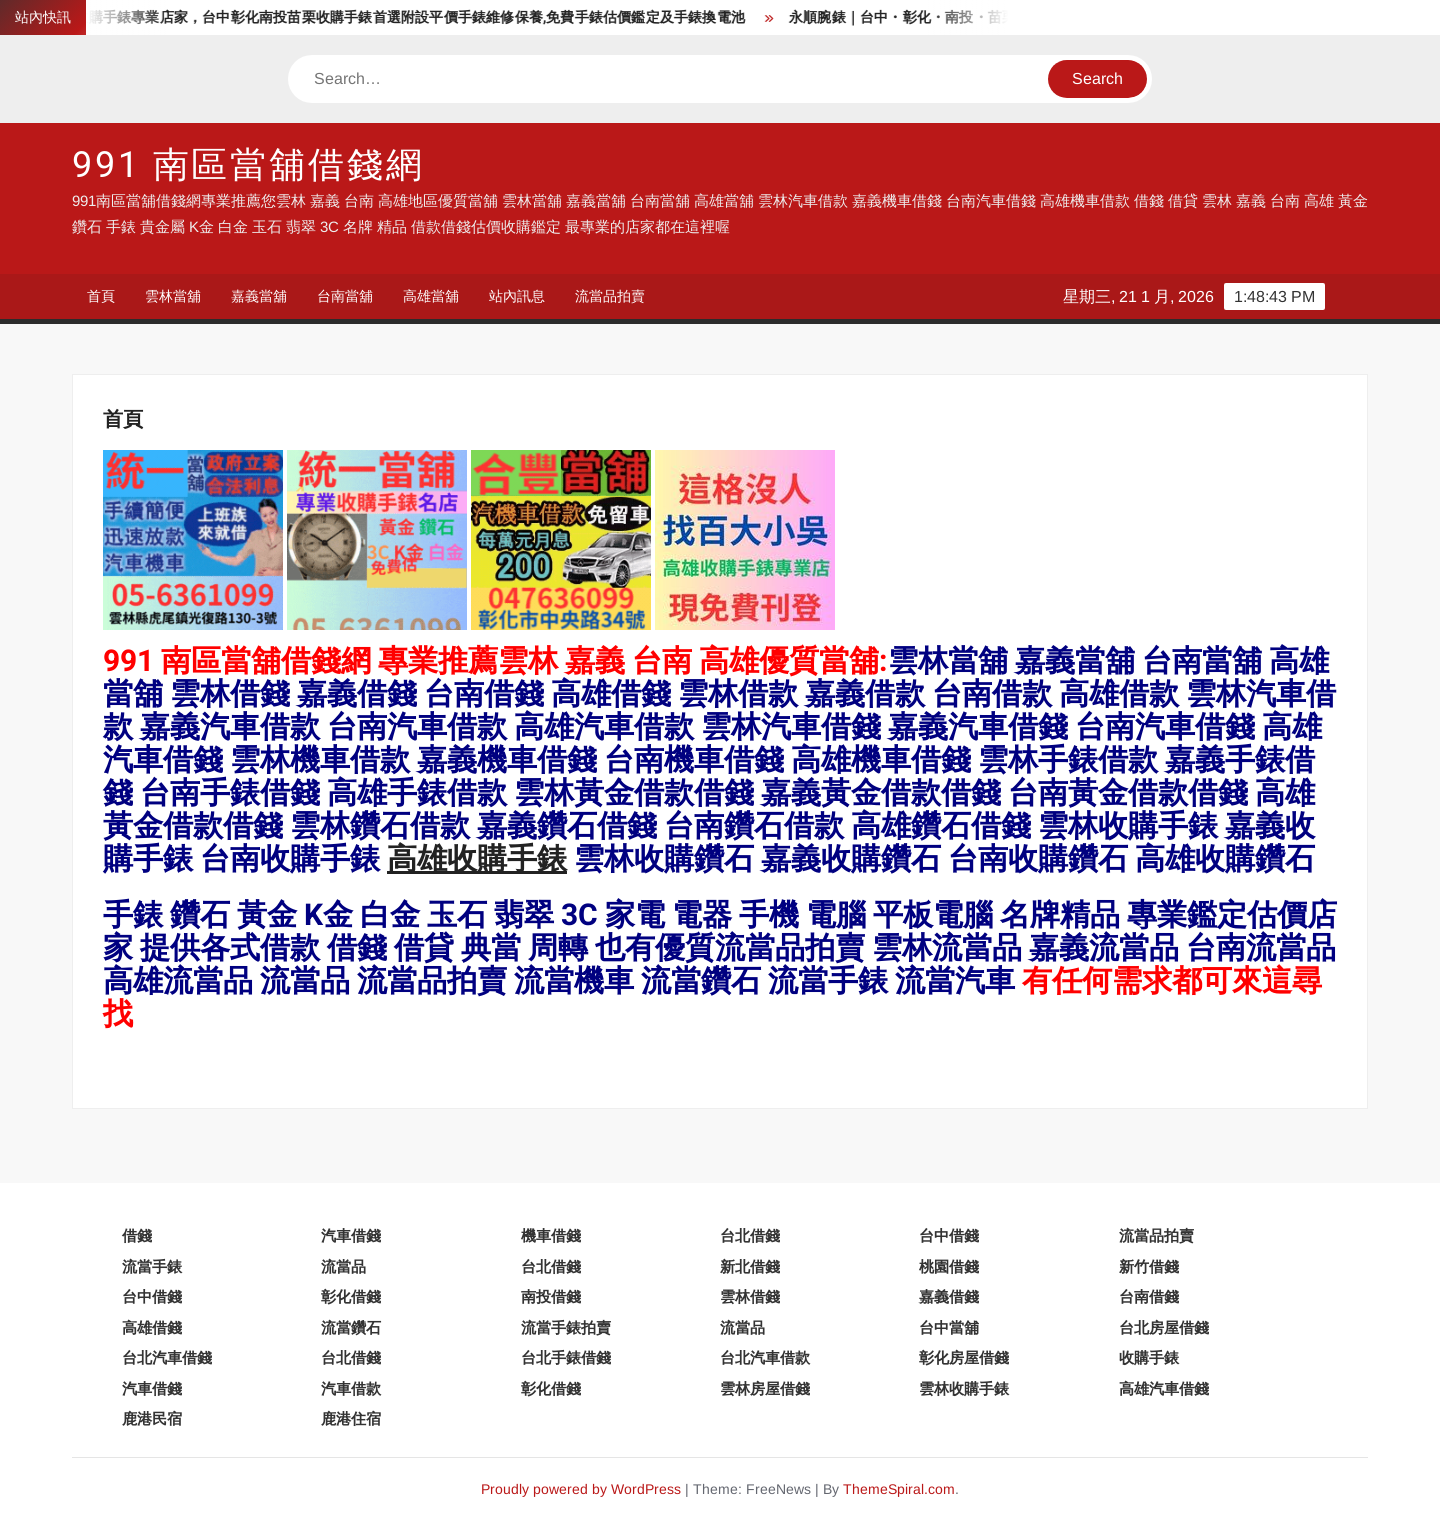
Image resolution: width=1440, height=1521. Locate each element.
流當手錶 (152, 1266)
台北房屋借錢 (1164, 1327)
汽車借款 (351, 1388)
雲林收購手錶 (964, 1388)
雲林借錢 (750, 1296)
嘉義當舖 (259, 296)
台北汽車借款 (765, 1357)
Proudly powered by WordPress (581, 1489)
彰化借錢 (351, 1296)
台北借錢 (750, 1235)
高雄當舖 (431, 296)
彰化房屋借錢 (964, 1357)
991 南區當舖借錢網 (248, 165)
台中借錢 (949, 1235)
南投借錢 (551, 1296)
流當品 (343, 1266)
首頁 (101, 296)
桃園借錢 (949, 1266)
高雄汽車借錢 (1164, 1388)
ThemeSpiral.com (899, 1489)
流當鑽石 (351, 1327)
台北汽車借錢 (167, 1357)
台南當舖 (345, 296)
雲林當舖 (173, 296)
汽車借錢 (351, 1235)
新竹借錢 (1149, 1266)
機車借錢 (551, 1235)
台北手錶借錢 (566, 1357)
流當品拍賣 (610, 296)
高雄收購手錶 (477, 860)
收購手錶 (1149, 1357)
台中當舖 (949, 1327)
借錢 (137, 1235)
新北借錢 (750, 1266)
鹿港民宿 (152, 1418)
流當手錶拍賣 (566, 1327)
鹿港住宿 (351, 1418)
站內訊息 (517, 296)
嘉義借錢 (949, 1296)
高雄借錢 (152, 1327)
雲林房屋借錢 (765, 1388)
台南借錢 (1149, 1296)
